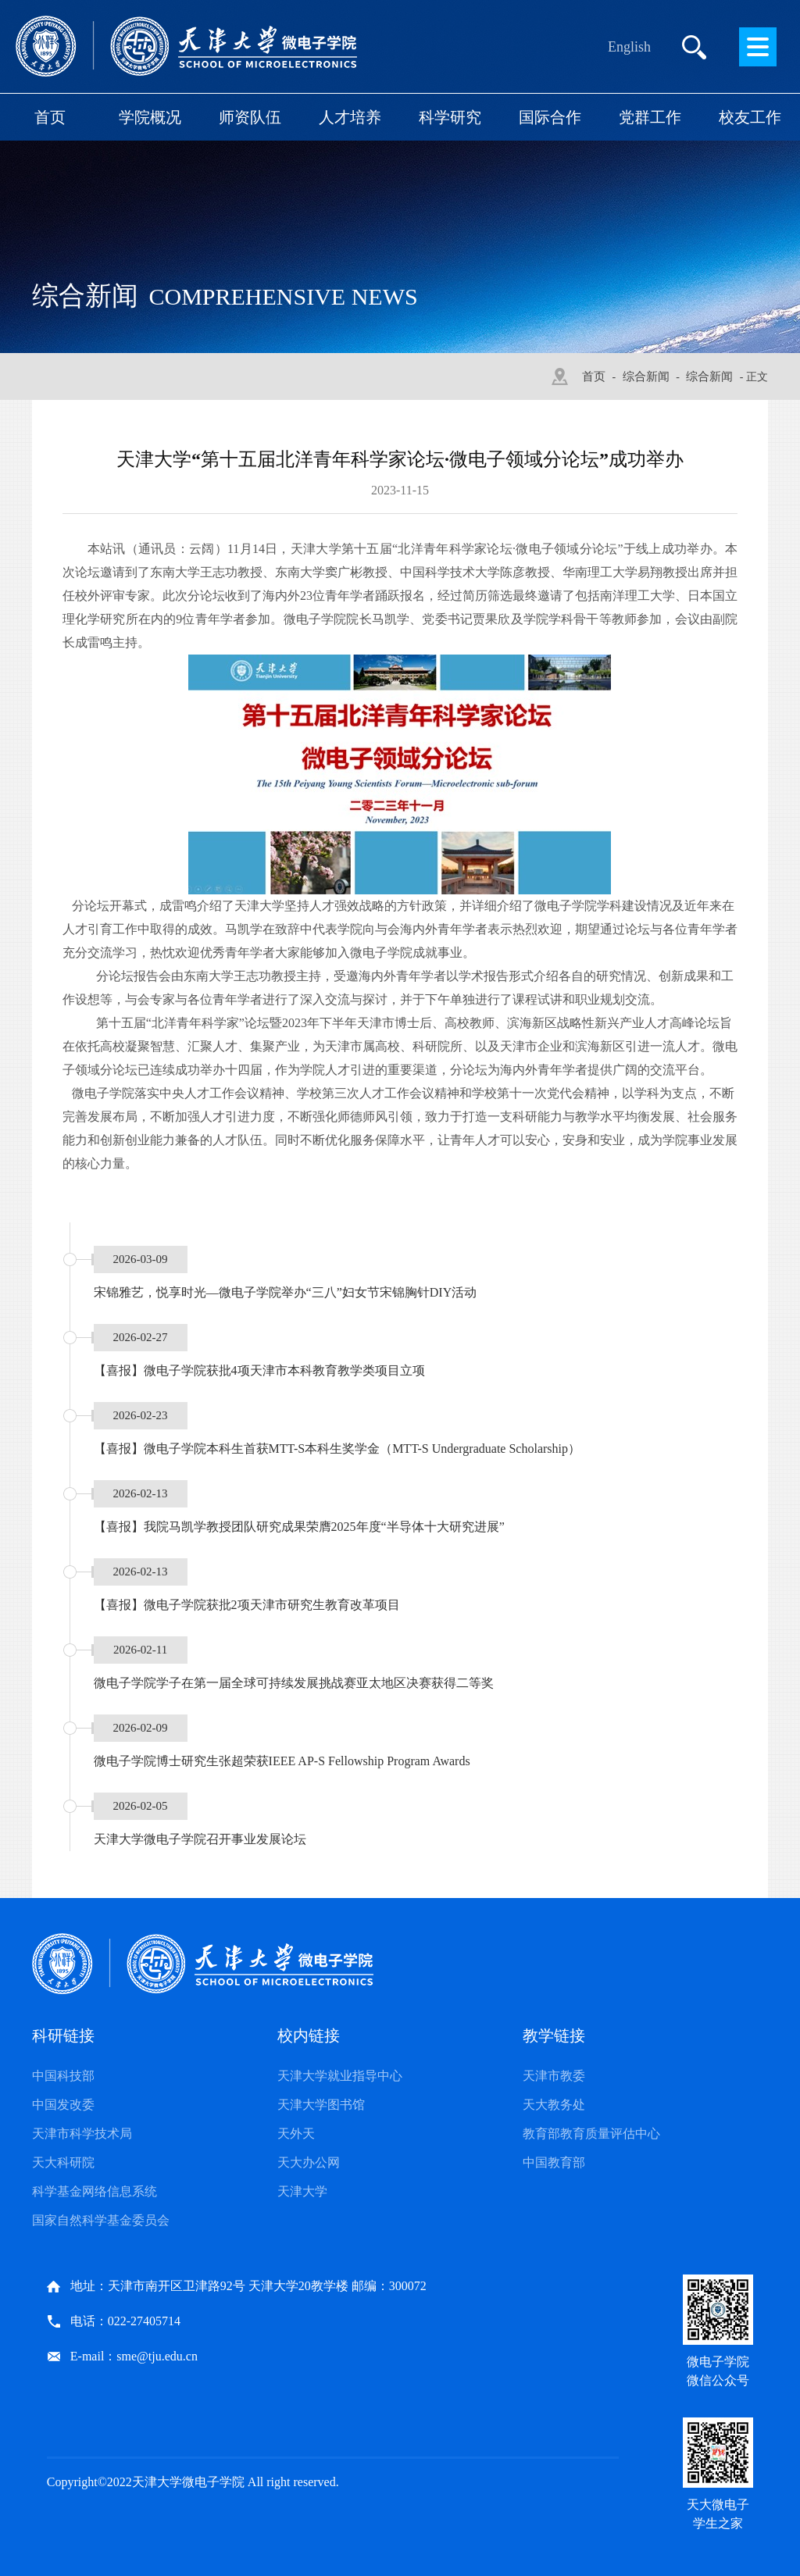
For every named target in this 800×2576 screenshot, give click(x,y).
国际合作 (550, 117)
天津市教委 (554, 2075)
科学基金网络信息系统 (94, 2191)
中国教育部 (554, 2162)
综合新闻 (646, 376)
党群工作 (650, 117)
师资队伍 (250, 117)
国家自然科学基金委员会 (101, 2220)
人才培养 (350, 117)
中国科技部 (63, 2075)
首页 (50, 117)
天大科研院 (63, 2162)
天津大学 (302, 2191)
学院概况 (150, 117)
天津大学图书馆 (321, 2104)
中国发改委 (63, 2104)
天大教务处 (554, 2104)
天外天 (296, 2133)
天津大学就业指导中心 (339, 2075)
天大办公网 (308, 2162)
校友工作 (750, 117)
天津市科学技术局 (82, 2133)
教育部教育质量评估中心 (591, 2133)
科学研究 (450, 117)
